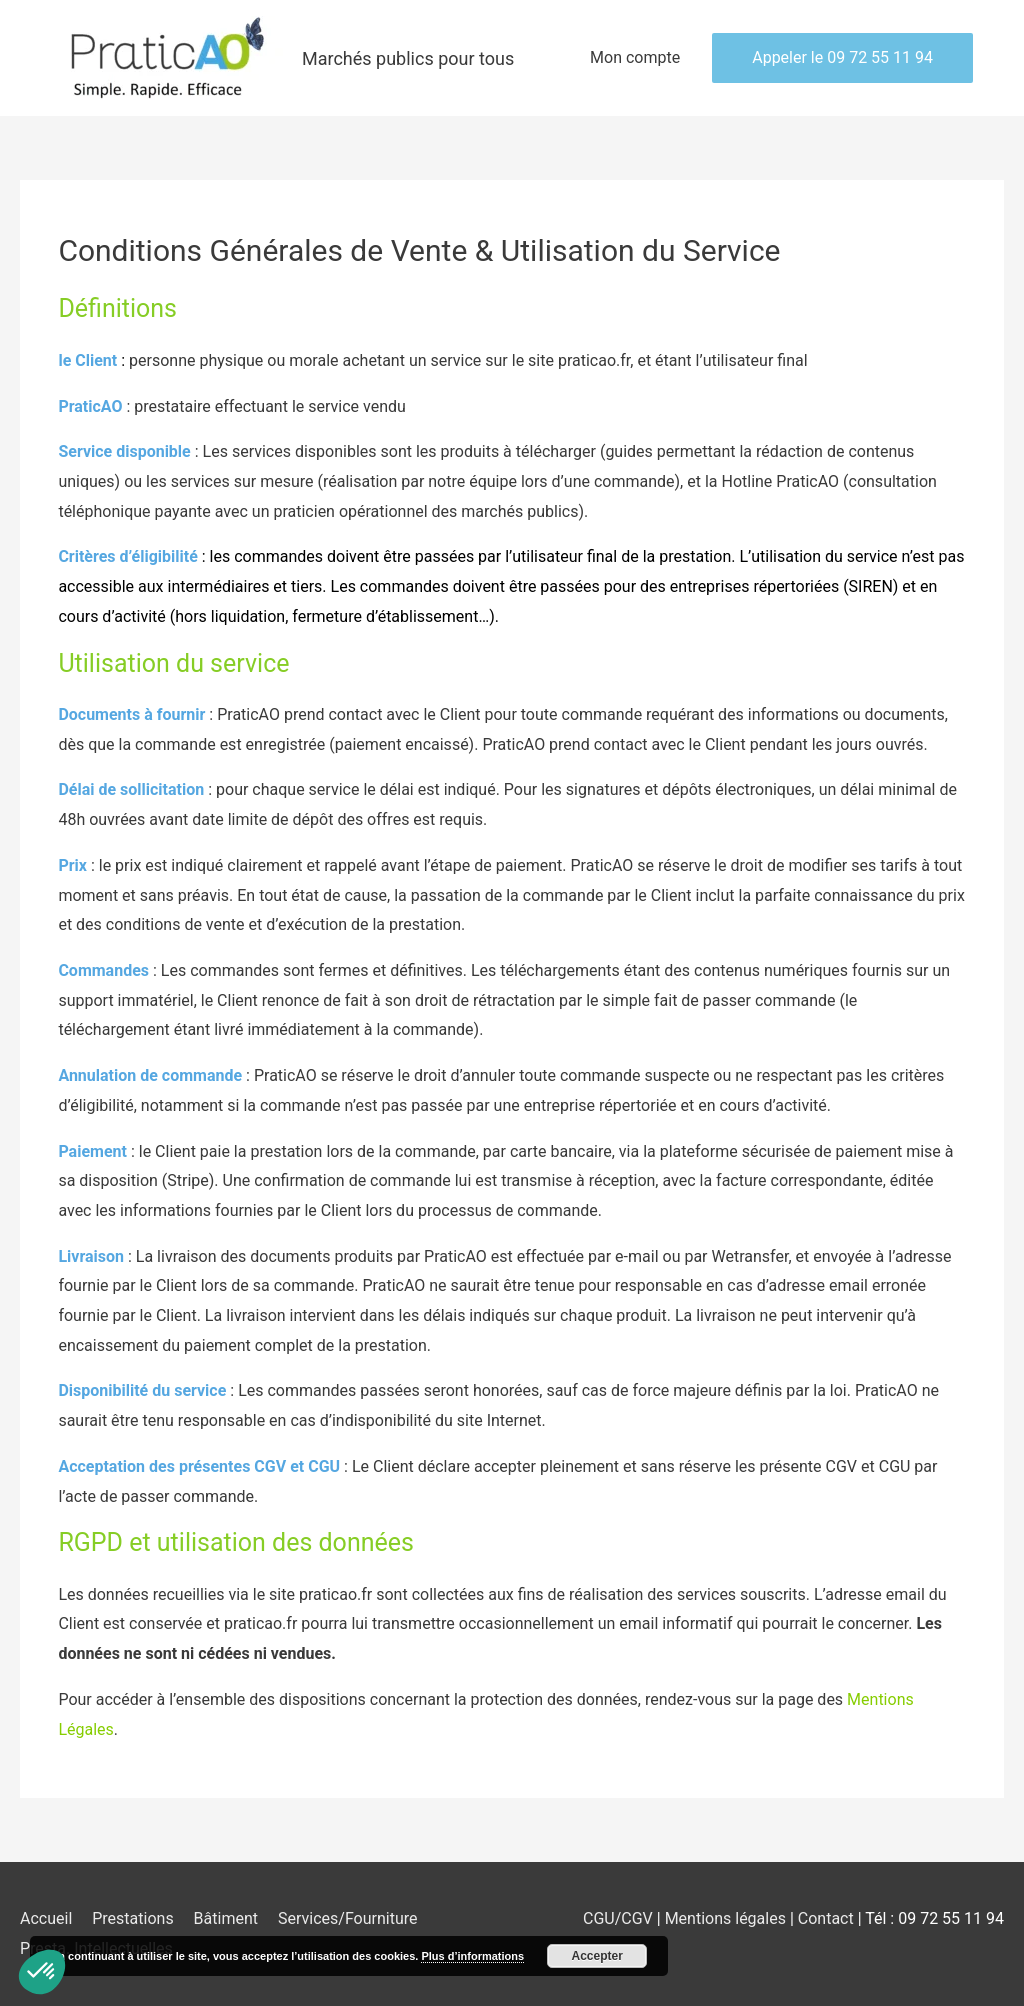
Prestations (132, 1918)
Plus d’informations (472, 1956)
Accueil (46, 1918)
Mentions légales (727, 1918)
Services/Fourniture (348, 1918)
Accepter (597, 1956)
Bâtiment (226, 1918)
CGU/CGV (618, 1918)
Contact (828, 1918)
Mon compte (635, 57)
